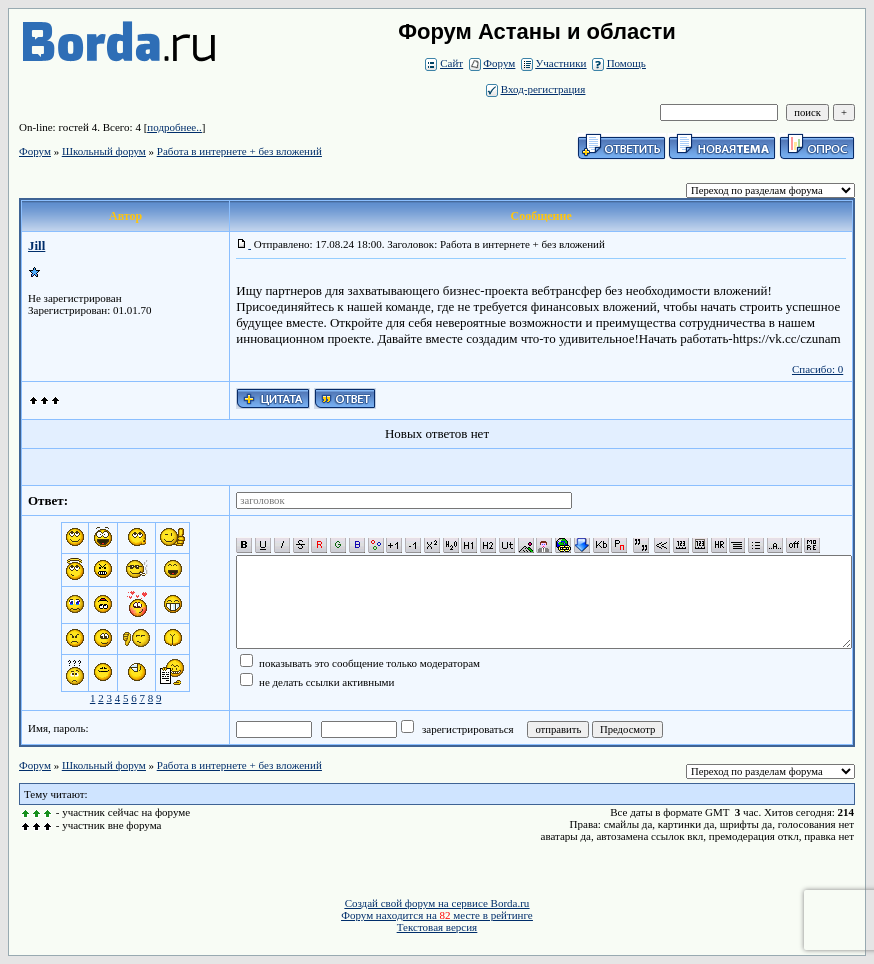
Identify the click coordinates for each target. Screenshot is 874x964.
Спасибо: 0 (817, 369)
